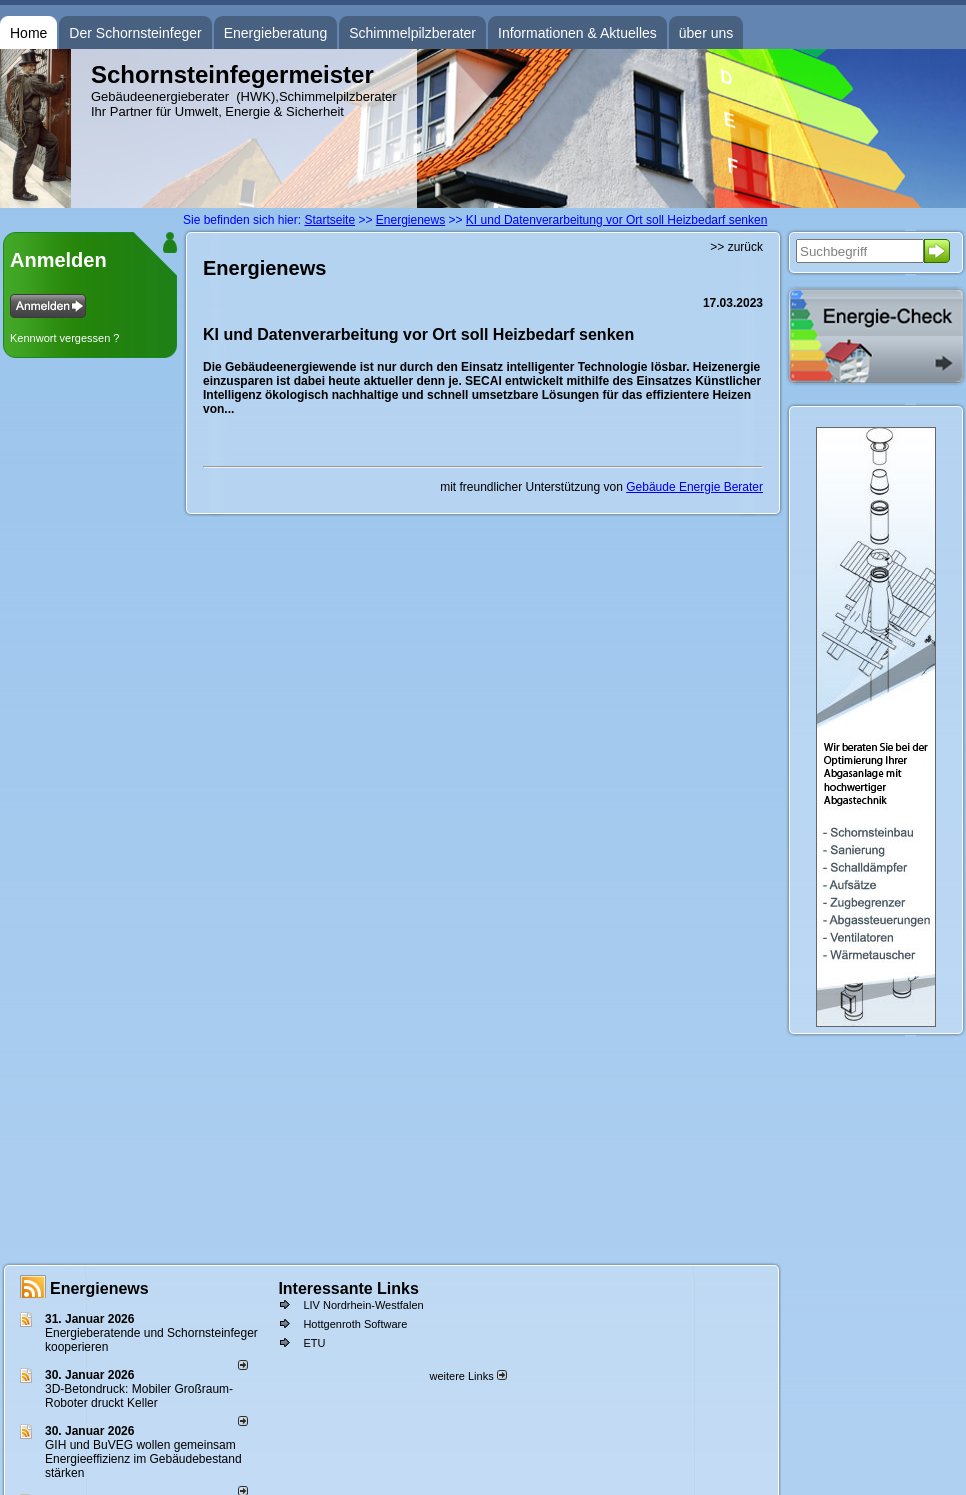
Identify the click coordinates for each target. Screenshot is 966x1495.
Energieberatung (276, 33)
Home (28, 33)
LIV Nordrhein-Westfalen (363, 1305)
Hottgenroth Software (355, 1324)
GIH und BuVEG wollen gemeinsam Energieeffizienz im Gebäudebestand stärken (143, 1459)
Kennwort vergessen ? (64, 338)
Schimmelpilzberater (412, 33)
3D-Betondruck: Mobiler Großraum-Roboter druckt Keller (139, 1396)
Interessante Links (348, 1288)
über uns (706, 33)
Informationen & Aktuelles (577, 33)
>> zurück (736, 247)
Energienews (99, 1288)
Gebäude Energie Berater (694, 487)
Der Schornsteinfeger (135, 33)
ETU (314, 1343)
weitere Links (467, 1376)
